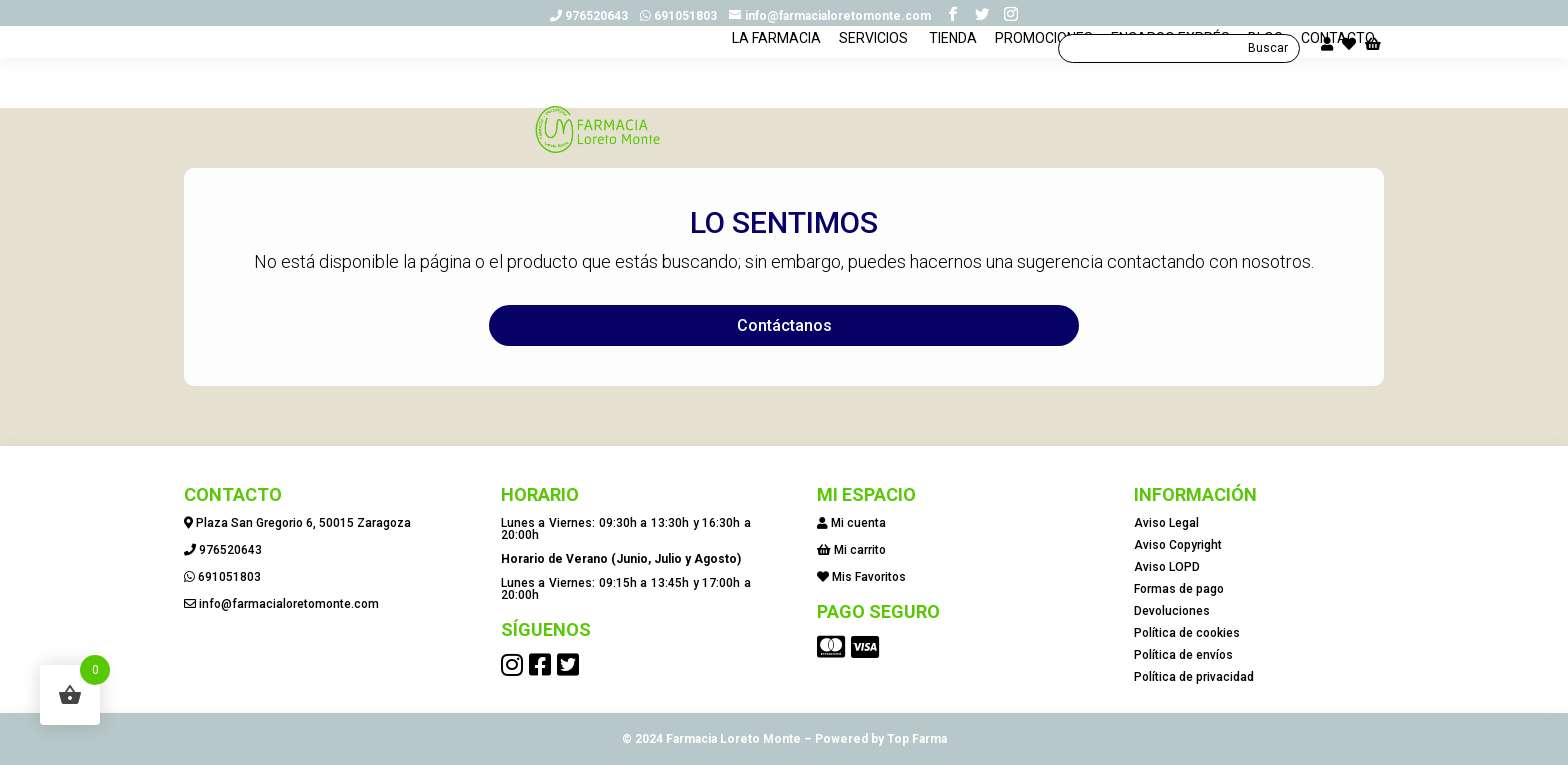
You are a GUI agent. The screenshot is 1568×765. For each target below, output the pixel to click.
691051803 (683, 16)
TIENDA (951, 91)
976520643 (593, 16)
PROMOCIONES (1044, 91)
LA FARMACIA (776, 91)
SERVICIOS (873, 91)
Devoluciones (1172, 611)
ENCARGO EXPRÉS (1170, 91)
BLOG (1265, 91)
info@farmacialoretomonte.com (289, 604)
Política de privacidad (1194, 677)
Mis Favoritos (869, 577)
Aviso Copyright (1178, 545)
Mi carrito (860, 550)
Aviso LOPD (1167, 567)
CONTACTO (1338, 91)
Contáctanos (784, 325)
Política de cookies (1187, 633)
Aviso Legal (1166, 523)
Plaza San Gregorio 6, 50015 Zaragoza (303, 523)
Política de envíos (1183, 655)
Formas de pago (1179, 589)
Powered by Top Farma (881, 739)
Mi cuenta (858, 523)
